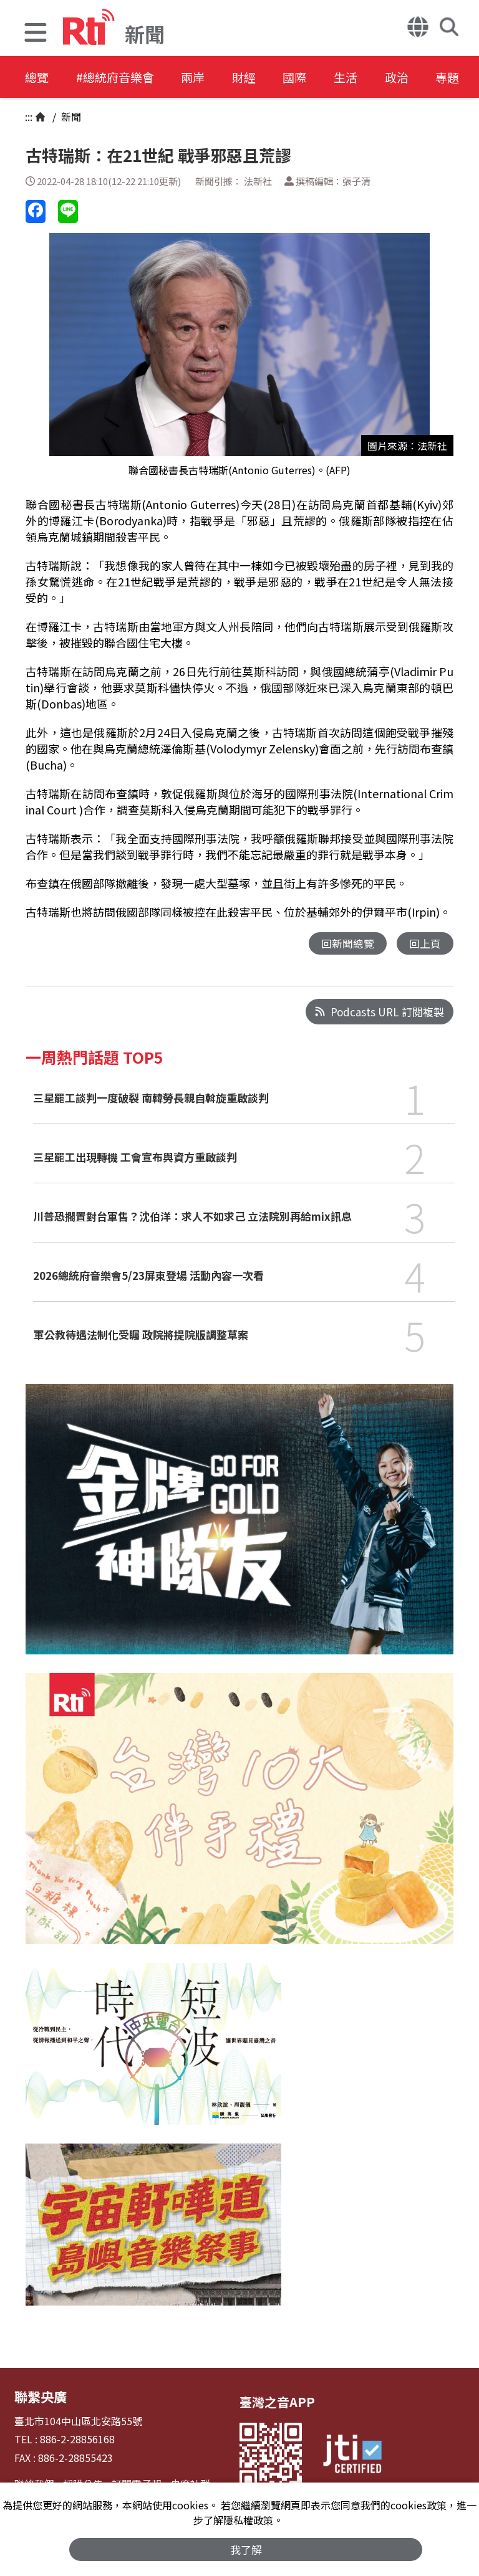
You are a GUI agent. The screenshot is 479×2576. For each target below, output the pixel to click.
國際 (319, 78)
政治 (431, 78)
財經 (263, 78)
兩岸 (207, 78)
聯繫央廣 (39, 2396)
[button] (35, 34)
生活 (375, 78)
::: (28, 116)
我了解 (246, 2549)
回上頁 (425, 944)
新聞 (70, 116)
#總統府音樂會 (122, 78)
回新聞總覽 (347, 944)
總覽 (37, 78)
